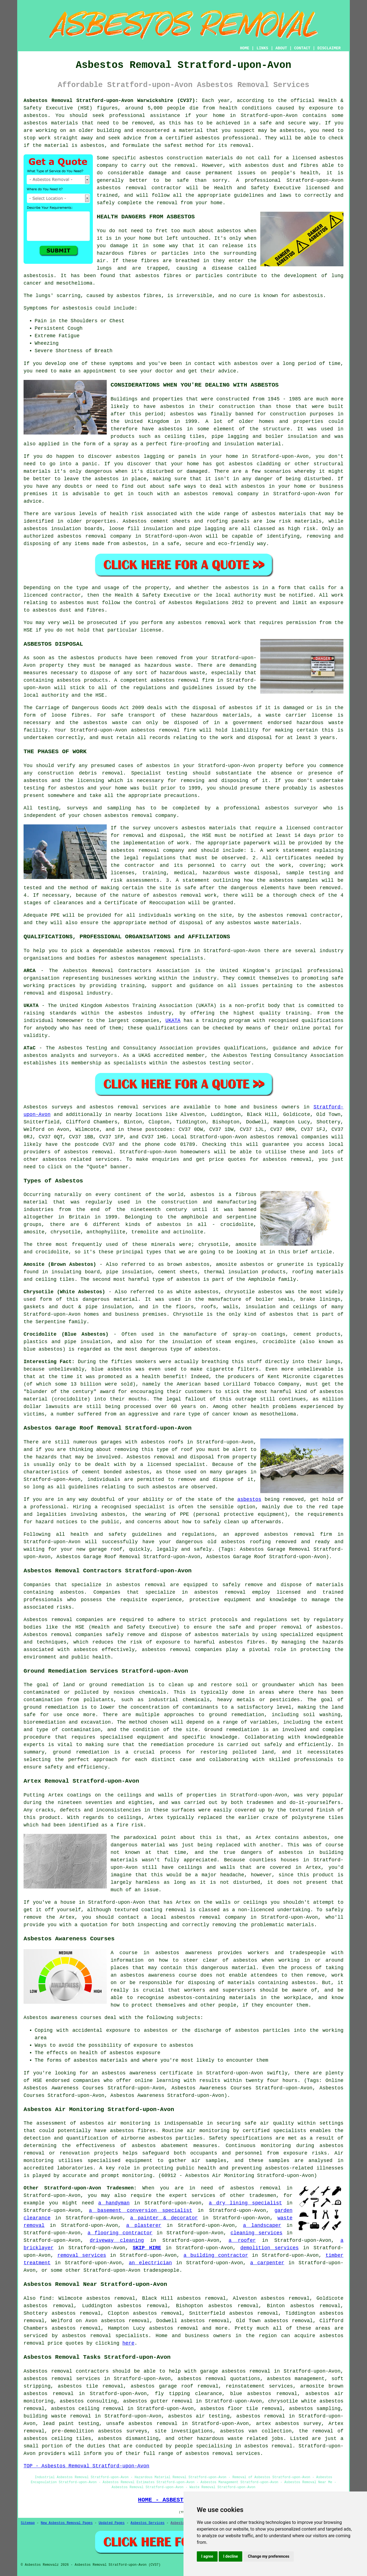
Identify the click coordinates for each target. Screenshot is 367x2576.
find (45, 2298)
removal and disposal (153, 835)
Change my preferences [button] (268, 2556)
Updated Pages (112, 2523)
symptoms (121, 363)
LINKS (262, 48)
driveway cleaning (117, 2240)
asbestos (35, 123)
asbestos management (138, 958)
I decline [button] (230, 2556)
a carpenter (267, 2263)
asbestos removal (122, 188)
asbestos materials (279, 514)
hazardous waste (167, 665)
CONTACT (302, 48)
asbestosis (38, 275)
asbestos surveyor (291, 808)
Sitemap (28, 2523)
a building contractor (216, 2255)
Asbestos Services (147, 2523)
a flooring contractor (120, 2233)
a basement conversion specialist (140, 2210)
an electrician (150, 2263)
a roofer (242, 2240)
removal (222, 494)
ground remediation (236, 1715)
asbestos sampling (314, 2408)
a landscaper (262, 2225)
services (107, 1159)
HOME (244, 48)
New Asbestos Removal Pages (67, 2523)
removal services (81, 2255)
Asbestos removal (48, 2371)
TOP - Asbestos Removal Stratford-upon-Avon (86, 2466)
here (128, 2343)
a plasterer (143, 2225)
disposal (191, 923)
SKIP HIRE (147, 2248)
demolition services (269, 2248)
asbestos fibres (138, 295)
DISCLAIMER (329, 48)
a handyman (113, 2203)
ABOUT (281, 48)
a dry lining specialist (245, 2203)
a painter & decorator (164, 2218)
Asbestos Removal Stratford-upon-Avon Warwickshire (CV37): (111, 100)
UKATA (172, 1020)
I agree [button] (207, 2556)
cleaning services (256, 2233)
